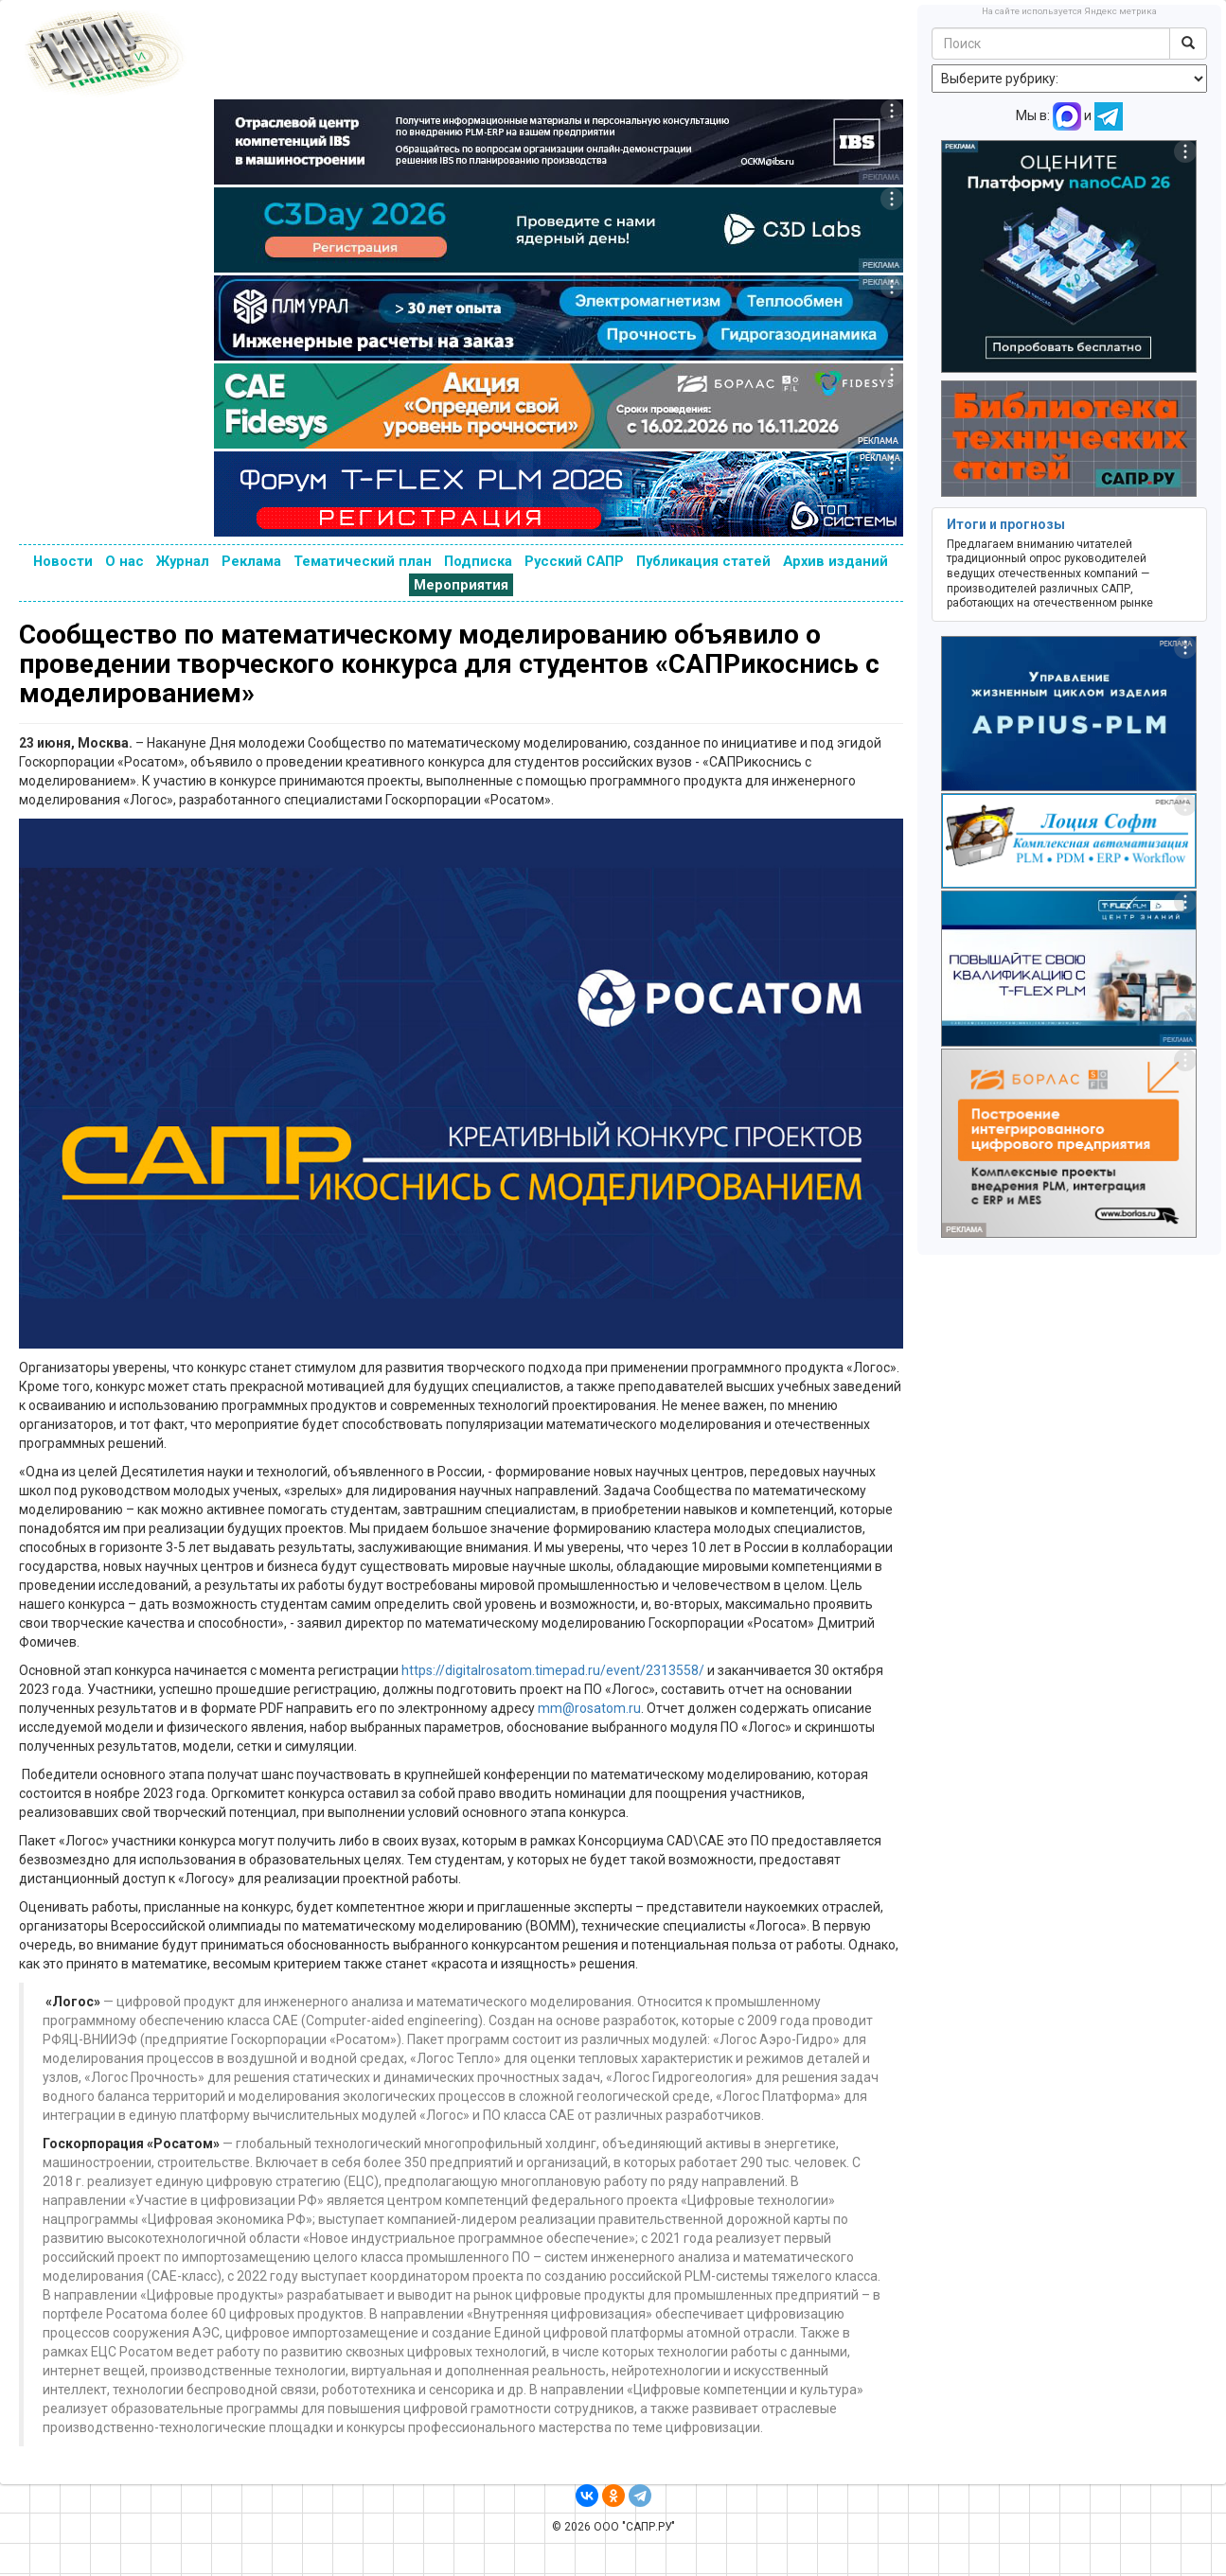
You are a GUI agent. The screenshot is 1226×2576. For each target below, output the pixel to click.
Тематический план (362, 561)
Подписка (478, 561)
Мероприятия (461, 584)
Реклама (251, 561)
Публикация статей (703, 561)
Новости (63, 561)
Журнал (182, 561)
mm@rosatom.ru (589, 1708)
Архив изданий (835, 561)
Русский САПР (574, 561)
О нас (124, 561)
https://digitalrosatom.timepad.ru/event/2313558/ (552, 1670)
